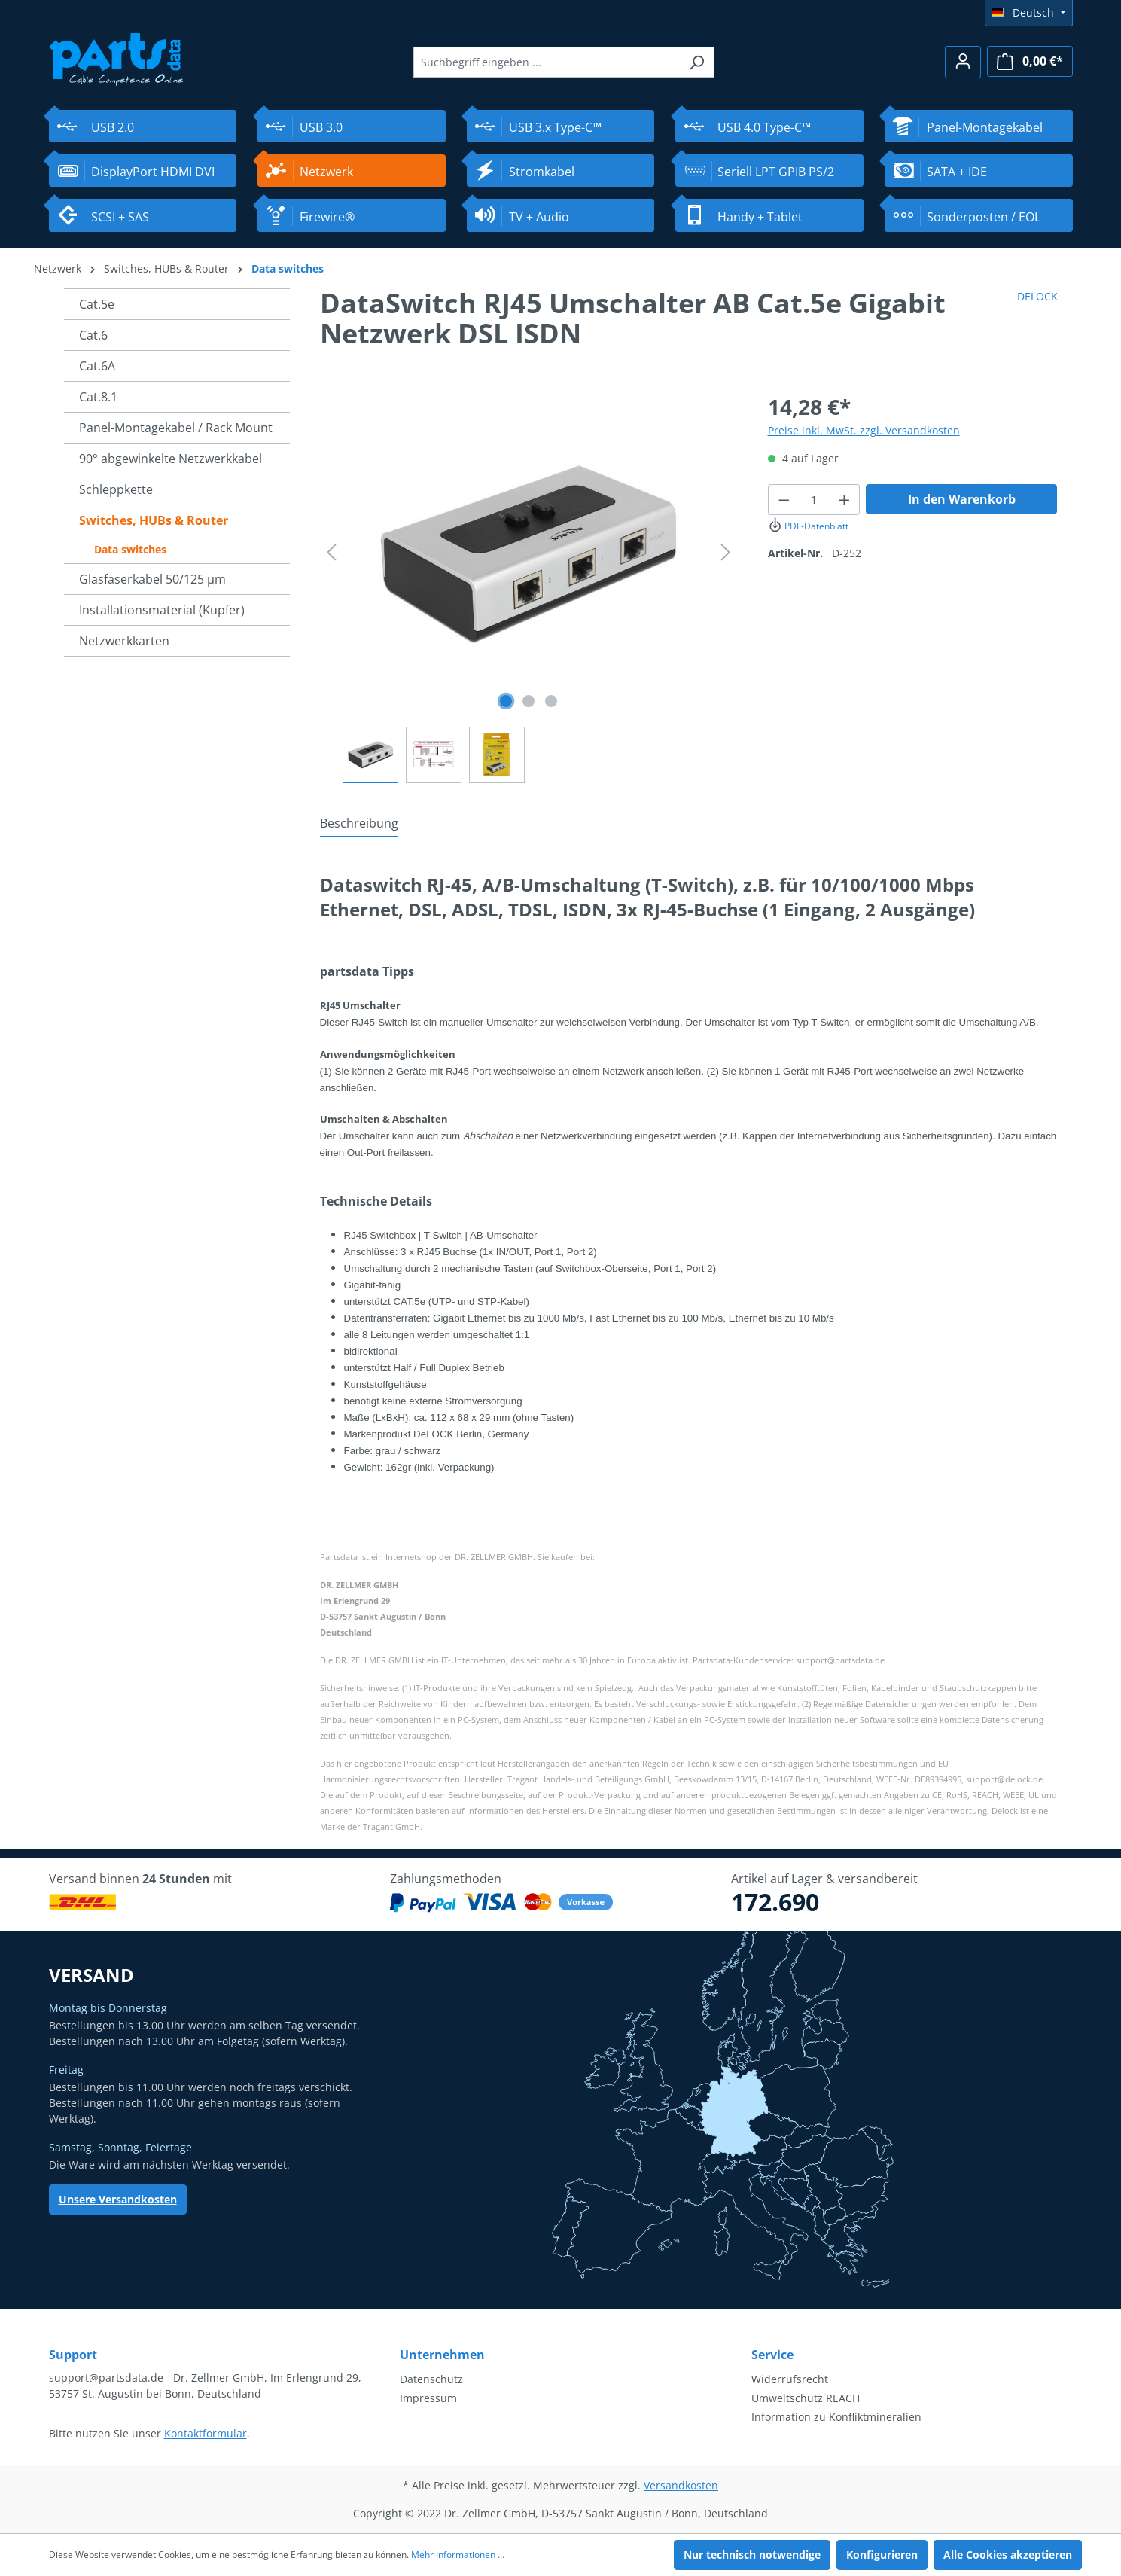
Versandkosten (681, 2485)
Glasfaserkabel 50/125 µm (152, 579)
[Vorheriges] (331, 552)
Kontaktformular (205, 2433)
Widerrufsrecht (789, 2379)
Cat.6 (93, 335)
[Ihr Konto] (963, 62)
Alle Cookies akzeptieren (1007, 2554)
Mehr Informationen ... (457, 2554)
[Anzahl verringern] (784, 499)
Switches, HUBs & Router (153, 520)
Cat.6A (97, 366)
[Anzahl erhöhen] (845, 499)
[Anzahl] (814, 499)
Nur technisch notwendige (752, 2554)
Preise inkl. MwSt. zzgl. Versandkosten (864, 430)
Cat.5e (96, 304)
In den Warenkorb (962, 499)
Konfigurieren (882, 2554)
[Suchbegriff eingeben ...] (546, 62)
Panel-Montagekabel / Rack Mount (176, 427)
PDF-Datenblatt (808, 526)
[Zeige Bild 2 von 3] (528, 701)
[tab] (359, 823)
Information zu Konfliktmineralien (836, 2417)
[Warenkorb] (1030, 61)
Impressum (428, 2398)
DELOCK (1037, 296)
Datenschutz (431, 2379)
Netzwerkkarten (124, 641)
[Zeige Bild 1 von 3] (506, 701)
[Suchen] (696, 62)
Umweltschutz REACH (805, 2398)
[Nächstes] (725, 552)
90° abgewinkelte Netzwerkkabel (170, 458)
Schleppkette (116, 489)
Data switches (130, 549)
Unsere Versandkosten (118, 2199)
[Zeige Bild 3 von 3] (551, 701)
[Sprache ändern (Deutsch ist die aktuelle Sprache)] (1029, 13)
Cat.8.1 (98, 397)
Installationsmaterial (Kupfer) (162, 610)
